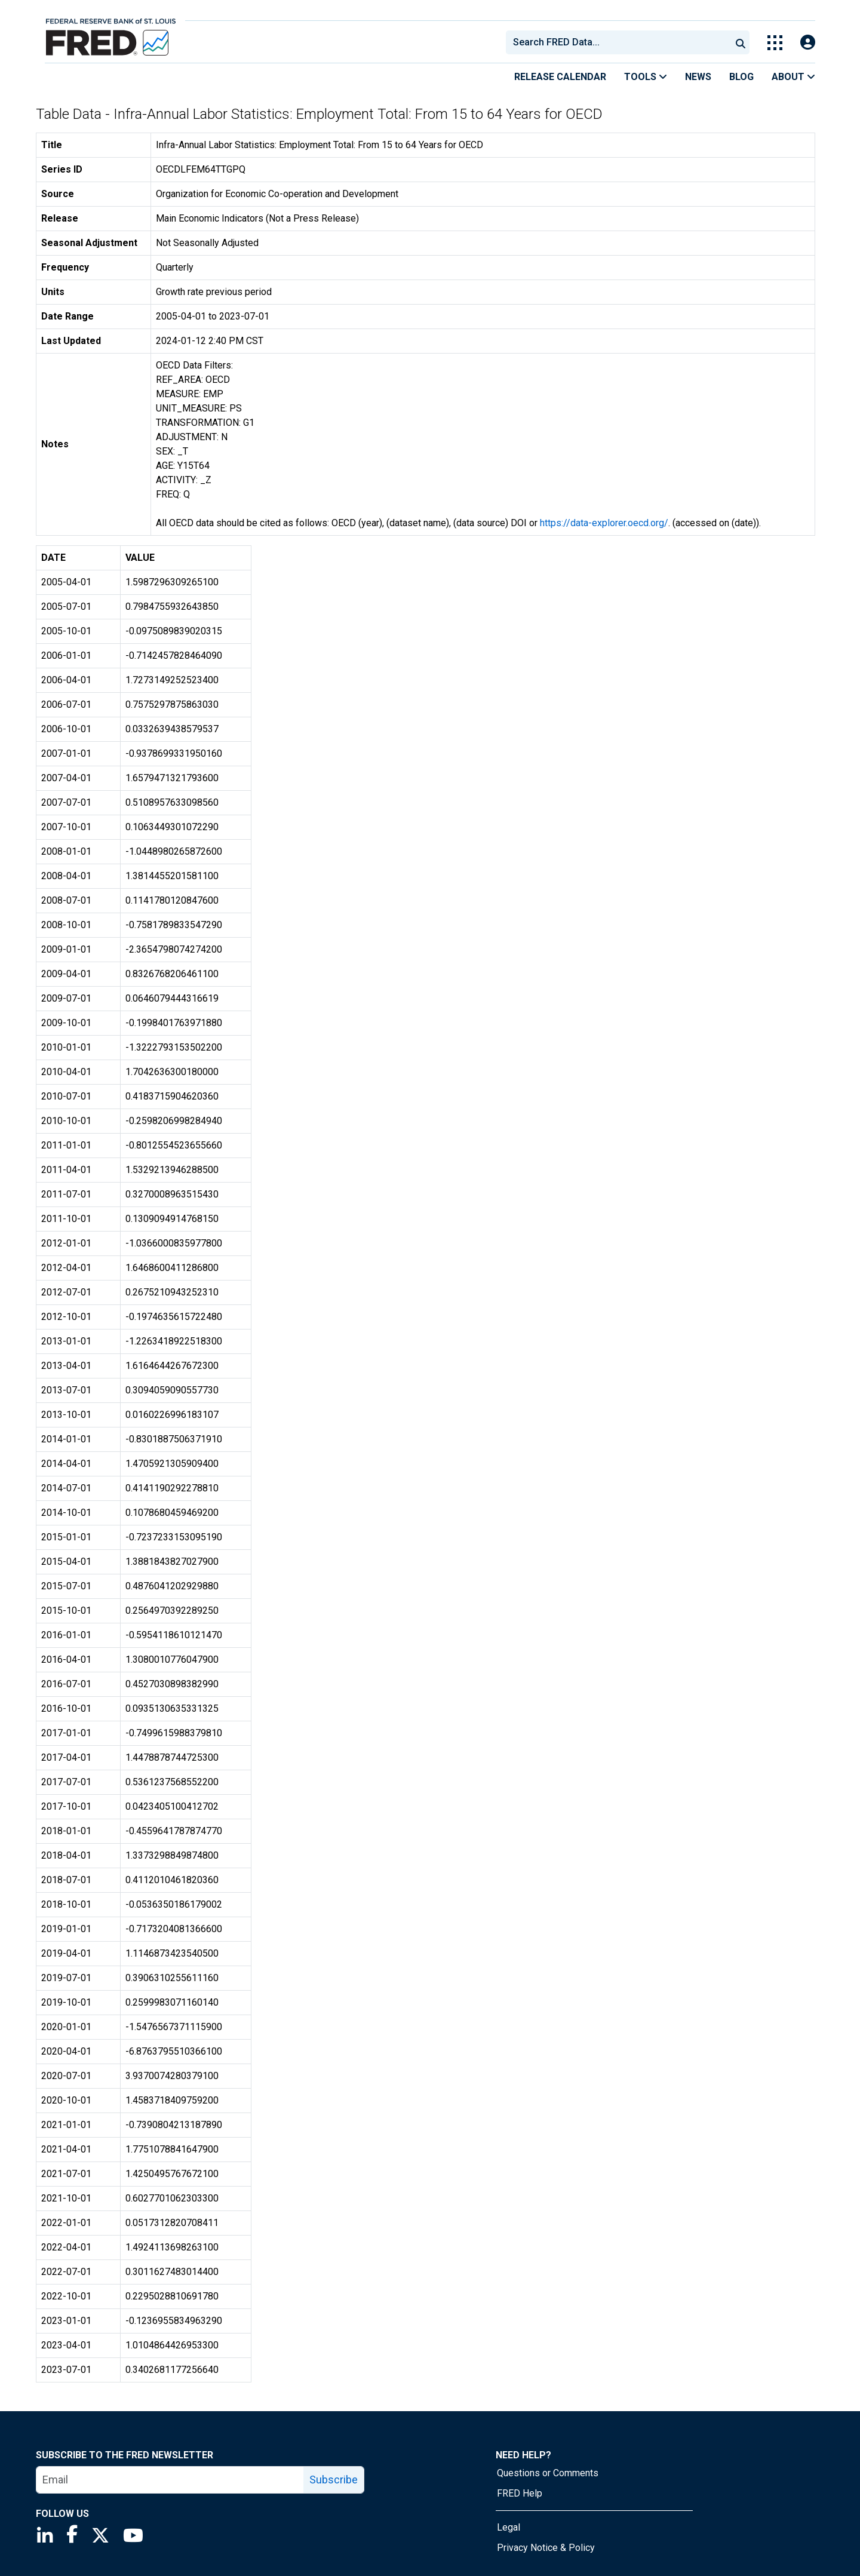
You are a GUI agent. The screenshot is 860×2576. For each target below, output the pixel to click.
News (698, 76)
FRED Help (519, 2493)
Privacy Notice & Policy (546, 2547)
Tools (645, 76)
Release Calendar (560, 76)
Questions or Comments (547, 2473)
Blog (741, 76)
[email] (170, 2480)
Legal (508, 2527)
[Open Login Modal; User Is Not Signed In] (807, 42)
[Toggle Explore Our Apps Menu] (774, 42)
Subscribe (333, 2479)
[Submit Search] (741, 42)
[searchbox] (620, 42)
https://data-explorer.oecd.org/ (604, 523)
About (793, 76)
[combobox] (617, 42)
